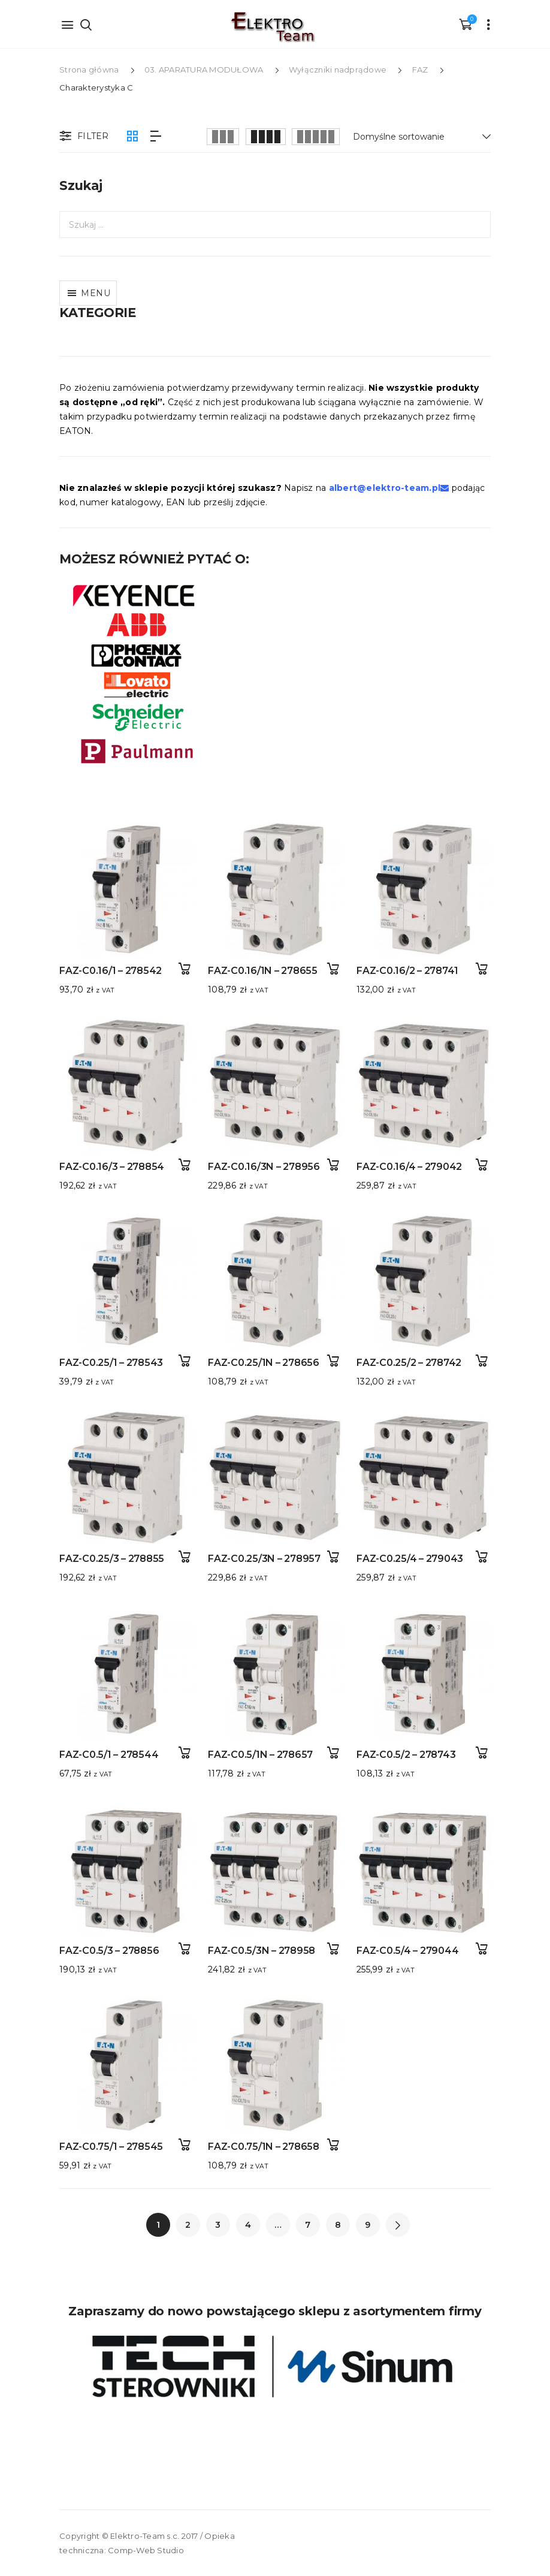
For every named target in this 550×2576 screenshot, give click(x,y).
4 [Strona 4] (248, 2224)
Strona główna (89, 69)
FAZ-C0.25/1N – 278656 (263, 1362)
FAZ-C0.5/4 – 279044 (407, 1950)
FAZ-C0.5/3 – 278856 (109, 1950)
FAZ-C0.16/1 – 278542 (110, 970)
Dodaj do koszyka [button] (184, 969)
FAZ (420, 69)
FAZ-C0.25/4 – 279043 (409, 1558)
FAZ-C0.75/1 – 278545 (111, 2146)
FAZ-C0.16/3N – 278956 (264, 1166)
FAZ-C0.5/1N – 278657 (260, 1754)
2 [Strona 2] (188, 2224)
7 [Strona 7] (307, 2224)
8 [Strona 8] (338, 2224)
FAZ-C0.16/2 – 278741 (407, 970)
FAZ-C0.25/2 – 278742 (408, 1362)
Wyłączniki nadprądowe (337, 69)
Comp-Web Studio (146, 2550)
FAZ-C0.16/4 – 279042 (409, 1166)
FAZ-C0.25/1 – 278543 (111, 1362)
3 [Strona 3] (217, 2224)
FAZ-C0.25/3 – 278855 (111, 1558)
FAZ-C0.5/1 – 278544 (108, 1754)
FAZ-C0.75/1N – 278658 (263, 2146)
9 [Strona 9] (367, 2224)
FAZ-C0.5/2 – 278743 (405, 1754)
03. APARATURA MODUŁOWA (204, 69)
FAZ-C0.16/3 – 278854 (111, 1166)
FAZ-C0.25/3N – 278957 (264, 1558)
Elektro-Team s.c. (144, 2536)
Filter (82, 137)
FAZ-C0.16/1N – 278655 (263, 970)
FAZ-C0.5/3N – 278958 (261, 1950)
